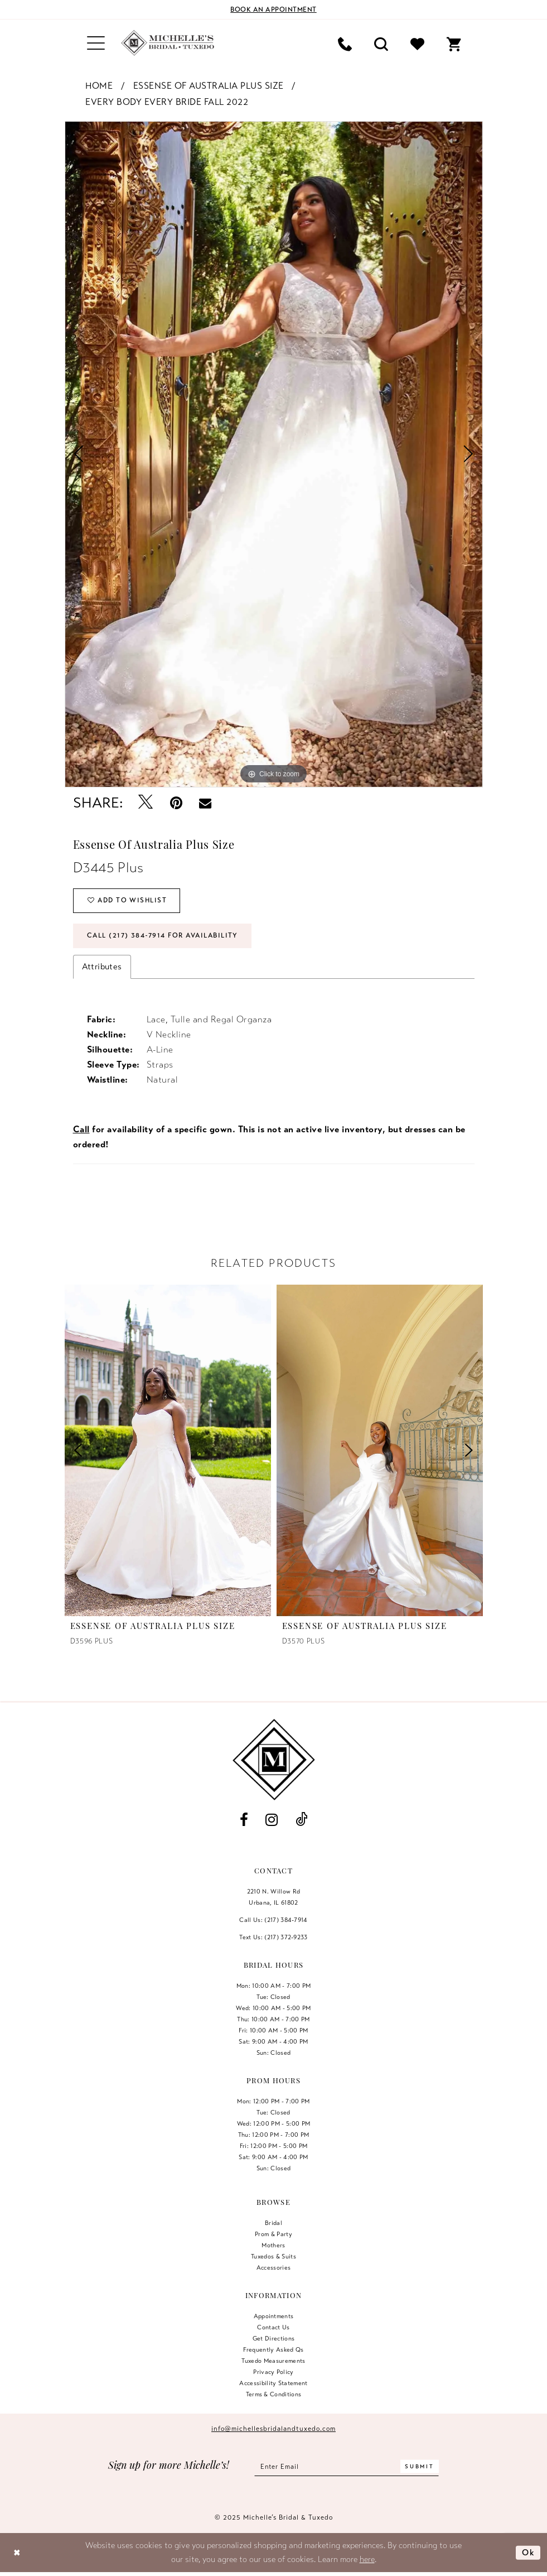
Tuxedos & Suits (273, 2257)
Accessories (273, 2268)
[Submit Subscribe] (420, 2467)
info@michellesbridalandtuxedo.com (273, 2429)
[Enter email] (346, 2467)
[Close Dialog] (17, 2553)
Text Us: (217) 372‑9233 (273, 1937)
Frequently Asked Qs (273, 2350)
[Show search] (381, 43)
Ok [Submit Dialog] (528, 2553)
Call (81, 1130)
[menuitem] (96, 43)
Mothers (273, 2246)
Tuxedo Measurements (273, 2361)
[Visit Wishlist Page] (417, 43)
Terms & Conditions (274, 2395)
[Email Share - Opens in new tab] (205, 803)
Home (99, 86)
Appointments (274, 2316)
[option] (273, 454)
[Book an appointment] (274, 9)
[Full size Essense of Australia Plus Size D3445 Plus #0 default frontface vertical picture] (273, 454)
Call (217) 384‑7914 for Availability (164, 936)
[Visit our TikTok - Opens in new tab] (301, 1821)
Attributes (102, 967)
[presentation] (168, 1451)
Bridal (273, 2223)
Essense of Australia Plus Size (208, 86)
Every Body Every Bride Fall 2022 (166, 102)
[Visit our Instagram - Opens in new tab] (271, 1820)
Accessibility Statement (273, 2383)
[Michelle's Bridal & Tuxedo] (167, 43)
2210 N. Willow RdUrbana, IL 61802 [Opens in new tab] (274, 1897)
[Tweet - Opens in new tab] (145, 803)
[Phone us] (345, 43)
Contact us (273, 2328)
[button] (96, 43)
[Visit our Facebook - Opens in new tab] (244, 1820)
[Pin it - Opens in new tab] (175, 802)
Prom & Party (273, 2234)
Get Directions (274, 2339)
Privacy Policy (273, 2372)
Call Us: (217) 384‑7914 (273, 1920)
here (367, 2560)
